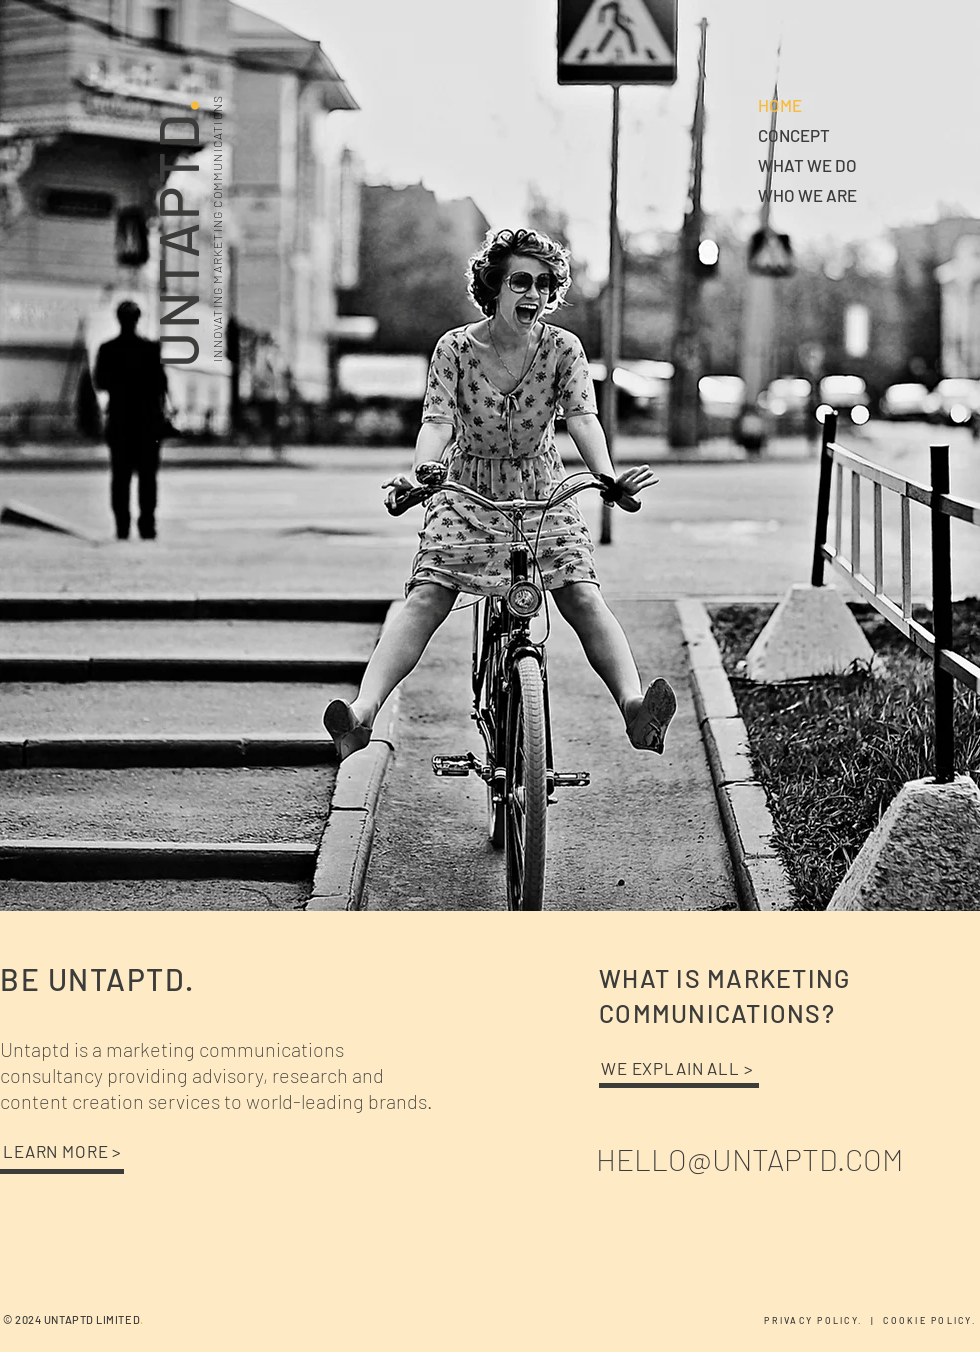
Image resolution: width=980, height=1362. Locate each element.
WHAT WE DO (807, 165)
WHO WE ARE (807, 195)
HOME (780, 105)
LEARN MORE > (62, 1151)
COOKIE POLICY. (931, 1320)
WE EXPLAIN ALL (672, 1068)
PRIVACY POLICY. (817, 1320)
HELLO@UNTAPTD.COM (749, 1159)
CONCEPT (794, 135)
